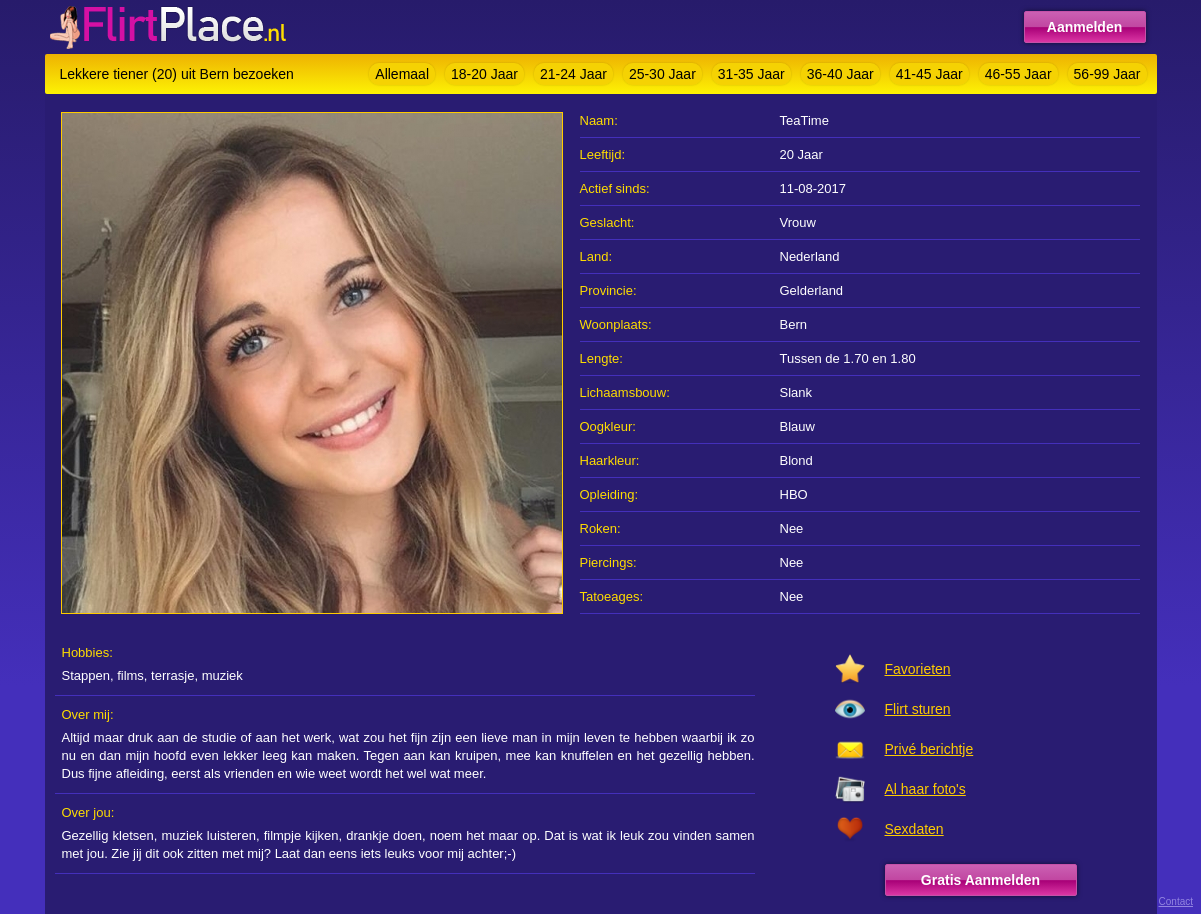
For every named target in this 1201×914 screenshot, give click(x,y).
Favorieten (918, 669)
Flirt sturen (918, 709)
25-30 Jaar (662, 74)
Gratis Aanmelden (980, 880)
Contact (1176, 901)
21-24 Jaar (573, 74)
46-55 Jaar (1018, 74)
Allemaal (402, 74)
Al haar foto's (925, 789)
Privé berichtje (929, 749)
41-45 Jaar (929, 74)
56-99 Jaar (1107, 74)
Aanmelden (1084, 27)
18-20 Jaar (484, 74)
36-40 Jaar (840, 74)
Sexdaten (914, 829)
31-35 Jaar (751, 74)
